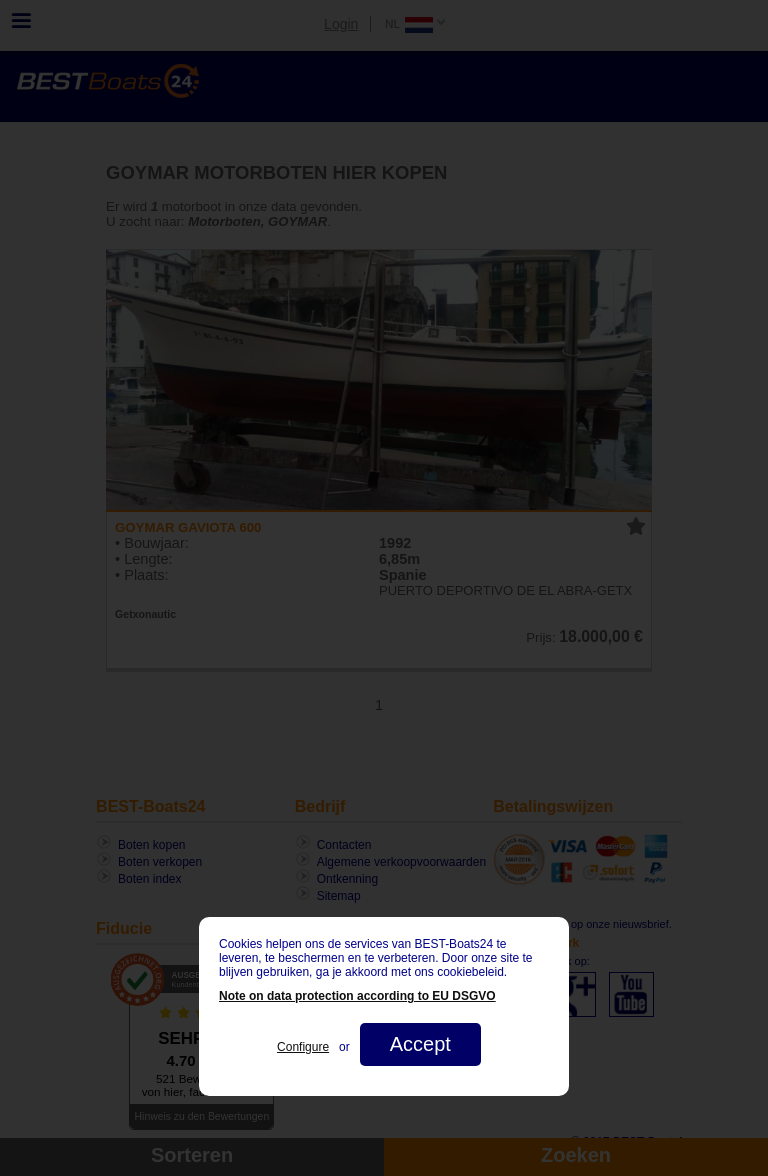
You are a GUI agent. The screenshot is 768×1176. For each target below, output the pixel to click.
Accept (420, 1044)
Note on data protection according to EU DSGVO (357, 996)
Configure (303, 1047)
